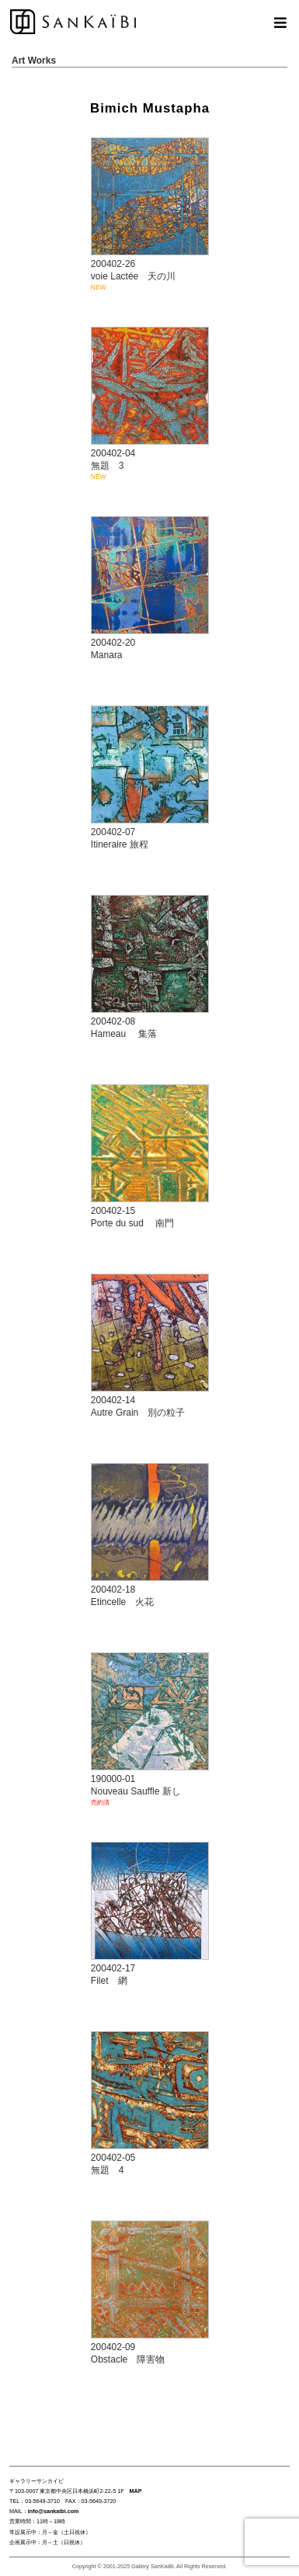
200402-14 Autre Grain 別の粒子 (150, 1346)
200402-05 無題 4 (150, 2103)
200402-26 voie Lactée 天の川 (153, 215)
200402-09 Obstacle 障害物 (150, 2293)
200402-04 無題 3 (153, 404)
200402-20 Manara (150, 588)
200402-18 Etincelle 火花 (150, 1535)
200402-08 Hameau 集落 (150, 967)
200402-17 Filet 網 (150, 1914)
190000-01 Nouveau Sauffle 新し (153, 1730)
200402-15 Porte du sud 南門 (150, 1156)
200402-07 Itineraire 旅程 (150, 778)
